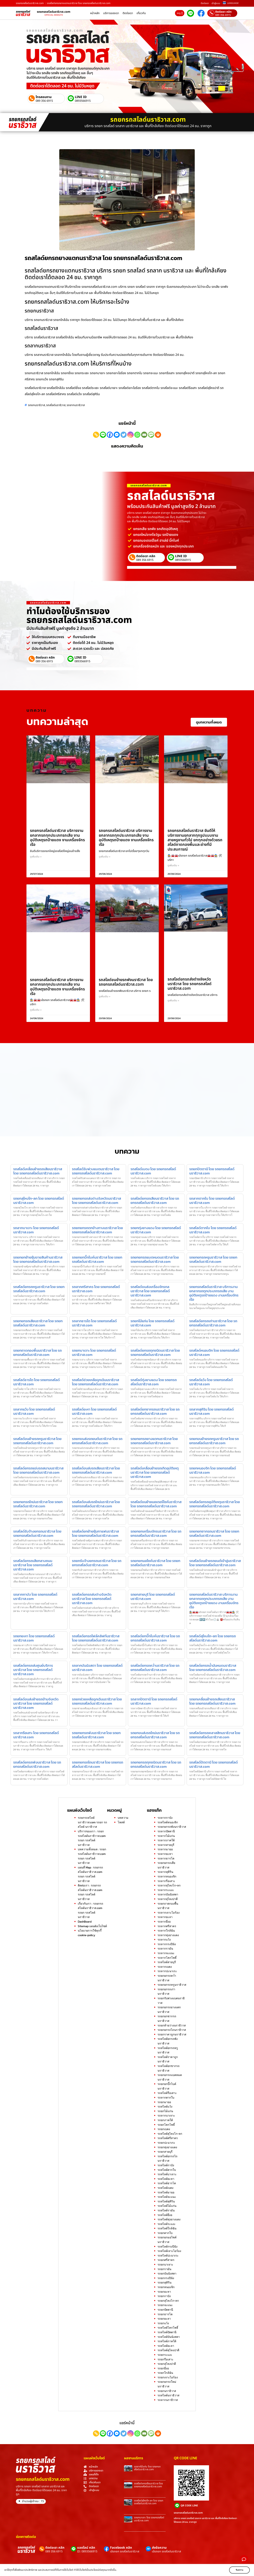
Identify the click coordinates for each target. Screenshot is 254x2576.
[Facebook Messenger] (117, 435)
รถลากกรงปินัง (167, 1944)
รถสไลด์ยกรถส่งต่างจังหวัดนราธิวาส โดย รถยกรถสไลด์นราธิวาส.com (189, 984)
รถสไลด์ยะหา (166, 2179)
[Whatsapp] (137, 435)
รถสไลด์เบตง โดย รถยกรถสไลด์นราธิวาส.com (153, 1171)
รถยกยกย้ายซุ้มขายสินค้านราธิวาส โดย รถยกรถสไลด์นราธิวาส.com (37, 1259)
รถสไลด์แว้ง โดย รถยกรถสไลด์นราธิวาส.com (211, 1382)
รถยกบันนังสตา (167, 2273)
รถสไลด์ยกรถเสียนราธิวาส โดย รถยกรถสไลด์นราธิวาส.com (155, 1200)
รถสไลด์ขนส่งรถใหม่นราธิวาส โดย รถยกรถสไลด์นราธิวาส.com (96, 1504)
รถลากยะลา (165, 1917)
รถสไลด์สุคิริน (166, 2201)
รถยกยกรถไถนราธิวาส (172, 2030)
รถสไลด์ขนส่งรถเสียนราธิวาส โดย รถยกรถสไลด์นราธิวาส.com (96, 1470)
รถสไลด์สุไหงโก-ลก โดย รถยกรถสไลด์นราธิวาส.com (212, 1638)
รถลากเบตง (165, 1967)
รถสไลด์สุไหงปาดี (168, 2350)
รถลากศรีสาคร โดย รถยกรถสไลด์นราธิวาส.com (96, 1289)
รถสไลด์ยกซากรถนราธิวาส (169, 2068)
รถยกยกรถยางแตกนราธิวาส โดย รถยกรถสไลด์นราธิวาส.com (154, 1441)
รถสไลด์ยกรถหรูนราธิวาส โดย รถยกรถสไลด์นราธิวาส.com (39, 1289)
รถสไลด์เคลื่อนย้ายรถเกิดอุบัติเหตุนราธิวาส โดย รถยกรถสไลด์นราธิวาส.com (155, 1472)
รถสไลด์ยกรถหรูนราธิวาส (168, 2050)
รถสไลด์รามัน (166, 2210)
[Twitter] (123, 435)
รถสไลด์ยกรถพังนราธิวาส (168, 2041)
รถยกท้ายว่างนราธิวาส (172, 2025)
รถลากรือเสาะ (166, 1881)
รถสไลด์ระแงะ (167, 2224)
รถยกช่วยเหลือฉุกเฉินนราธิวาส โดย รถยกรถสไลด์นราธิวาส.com (97, 1701)
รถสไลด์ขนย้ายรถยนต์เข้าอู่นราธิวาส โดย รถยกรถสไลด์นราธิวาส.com (215, 1563)
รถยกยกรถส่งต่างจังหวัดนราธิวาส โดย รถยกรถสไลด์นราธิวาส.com (96, 1200)
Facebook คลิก (121, 2547)
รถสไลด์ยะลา (166, 2346)
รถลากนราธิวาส (76, 405)
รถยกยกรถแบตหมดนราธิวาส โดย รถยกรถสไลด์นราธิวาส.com (155, 1259)
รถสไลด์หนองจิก (168, 1822)
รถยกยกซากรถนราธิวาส (167, 2018)
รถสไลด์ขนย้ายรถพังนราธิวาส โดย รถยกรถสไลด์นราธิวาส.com (126, 982)
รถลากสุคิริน (165, 1872)
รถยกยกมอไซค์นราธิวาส (167, 2239)
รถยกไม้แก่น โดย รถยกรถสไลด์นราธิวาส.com (152, 1323)
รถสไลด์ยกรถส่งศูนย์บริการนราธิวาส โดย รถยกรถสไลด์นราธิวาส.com (33, 1670)
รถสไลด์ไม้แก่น (167, 2206)
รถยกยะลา (164, 2318)
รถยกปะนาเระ (166, 2142)
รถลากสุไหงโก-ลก (169, 1885)
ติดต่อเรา (205, 3)
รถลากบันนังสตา (168, 1894)
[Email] (144, 435)
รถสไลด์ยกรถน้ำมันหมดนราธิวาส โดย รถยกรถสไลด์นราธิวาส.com (212, 1667)
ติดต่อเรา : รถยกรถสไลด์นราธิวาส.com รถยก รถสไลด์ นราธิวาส (90, 1892)
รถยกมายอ (164, 2102)
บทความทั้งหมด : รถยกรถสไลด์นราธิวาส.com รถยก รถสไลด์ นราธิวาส (92, 1856)
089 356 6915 (223, 15)
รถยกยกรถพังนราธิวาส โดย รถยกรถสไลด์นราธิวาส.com (96, 1735)
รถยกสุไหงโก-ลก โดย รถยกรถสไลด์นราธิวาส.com (38, 1200)
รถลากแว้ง (164, 1939)
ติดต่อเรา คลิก (223, 12)
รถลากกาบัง (165, 1818)
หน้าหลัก (95, 13)
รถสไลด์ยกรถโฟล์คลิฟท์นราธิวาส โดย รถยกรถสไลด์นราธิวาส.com (95, 1638)
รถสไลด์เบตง (165, 2188)
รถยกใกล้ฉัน (165, 2373)
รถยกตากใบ (165, 2233)
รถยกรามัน (164, 2269)
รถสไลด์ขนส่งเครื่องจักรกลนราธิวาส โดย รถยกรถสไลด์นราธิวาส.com (150, 1291)
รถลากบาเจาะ (166, 2115)
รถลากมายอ (165, 1849)
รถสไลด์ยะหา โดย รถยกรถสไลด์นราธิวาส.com (94, 1411)
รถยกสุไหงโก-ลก (168, 2300)
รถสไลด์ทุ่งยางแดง (169, 2219)
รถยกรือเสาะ (165, 2359)
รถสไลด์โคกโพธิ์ (168, 2327)
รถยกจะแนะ (165, 2305)
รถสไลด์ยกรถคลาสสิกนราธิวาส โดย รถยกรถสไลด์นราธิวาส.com (214, 1735)
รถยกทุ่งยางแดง (167, 2147)
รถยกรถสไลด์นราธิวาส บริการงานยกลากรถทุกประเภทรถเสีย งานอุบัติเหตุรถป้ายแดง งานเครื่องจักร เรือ (57, 838)
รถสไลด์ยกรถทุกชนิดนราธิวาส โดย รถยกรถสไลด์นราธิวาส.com (155, 1352)
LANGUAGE (233, 3)
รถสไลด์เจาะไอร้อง (169, 2251)
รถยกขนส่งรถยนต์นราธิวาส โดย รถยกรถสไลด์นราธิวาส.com (97, 1441)
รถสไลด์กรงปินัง (167, 2246)
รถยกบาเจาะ (165, 2264)
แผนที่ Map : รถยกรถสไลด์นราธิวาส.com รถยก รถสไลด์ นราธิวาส (90, 1874)
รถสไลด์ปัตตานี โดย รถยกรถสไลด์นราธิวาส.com (213, 1764)
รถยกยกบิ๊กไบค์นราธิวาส (167, 2086)
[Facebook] (110, 435)
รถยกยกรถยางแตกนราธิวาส (169, 2009)
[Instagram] (130, 435)
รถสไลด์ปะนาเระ (168, 2255)
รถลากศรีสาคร (167, 1926)
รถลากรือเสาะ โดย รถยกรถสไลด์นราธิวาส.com (36, 1735)
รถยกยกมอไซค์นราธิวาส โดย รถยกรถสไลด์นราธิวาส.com (155, 1563)
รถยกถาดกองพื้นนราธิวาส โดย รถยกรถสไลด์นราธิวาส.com (37, 1352)
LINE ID (81, 97)
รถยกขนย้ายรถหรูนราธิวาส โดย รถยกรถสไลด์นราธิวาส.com (214, 1441)
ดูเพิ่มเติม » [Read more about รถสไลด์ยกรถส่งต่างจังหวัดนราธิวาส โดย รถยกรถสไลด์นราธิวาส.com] (173, 1000)
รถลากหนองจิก (167, 1876)
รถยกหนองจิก (166, 2287)
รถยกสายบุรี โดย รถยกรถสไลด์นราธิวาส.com (153, 1596)
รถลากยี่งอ (164, 1921)
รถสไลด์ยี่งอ (165, 2215)
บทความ (123, 1818)
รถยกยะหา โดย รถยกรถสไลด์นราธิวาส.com (34, 1638)
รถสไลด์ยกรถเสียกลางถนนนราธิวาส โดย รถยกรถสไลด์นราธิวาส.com (33, 1565)
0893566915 (83, 100)
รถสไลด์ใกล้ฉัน (167, 2228)
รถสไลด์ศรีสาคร (168, 2138)
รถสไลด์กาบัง (166, 2165)
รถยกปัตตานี (165, 2309)
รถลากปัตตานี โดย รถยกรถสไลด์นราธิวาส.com (154, 1701)
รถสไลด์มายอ (166, 2192)
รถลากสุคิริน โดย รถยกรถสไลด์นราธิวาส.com (211, 1411)
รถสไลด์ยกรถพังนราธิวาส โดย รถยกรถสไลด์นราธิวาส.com (37, 1764)
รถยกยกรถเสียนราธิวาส (166, 1865)
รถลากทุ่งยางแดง (168, 1935)
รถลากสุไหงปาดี (168, 1899)
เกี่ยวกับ (141, 13)
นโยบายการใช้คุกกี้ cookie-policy (90, 1932)
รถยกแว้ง (163, 2323)
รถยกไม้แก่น (165, 2111)
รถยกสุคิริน (164, 2282)
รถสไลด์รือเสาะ (167, 2093)
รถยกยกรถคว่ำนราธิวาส (167, 1978)
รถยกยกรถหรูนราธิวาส (172, 1985)
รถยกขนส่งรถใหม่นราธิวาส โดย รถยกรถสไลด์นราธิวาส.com (155, 1735)
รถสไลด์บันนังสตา (169, 2337)
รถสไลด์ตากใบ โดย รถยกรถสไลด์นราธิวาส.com (213, 1230)
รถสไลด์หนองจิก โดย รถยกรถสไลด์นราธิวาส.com (214, 1352)
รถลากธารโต (166, 1858)
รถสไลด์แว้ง (165, 2106)
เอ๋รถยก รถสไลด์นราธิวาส (124, 2551)
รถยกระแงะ (165, 2355)
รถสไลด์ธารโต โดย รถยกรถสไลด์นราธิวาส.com (36, 1382)
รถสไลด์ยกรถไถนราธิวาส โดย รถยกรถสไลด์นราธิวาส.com (148, 2485)
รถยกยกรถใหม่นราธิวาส (167, 2384)
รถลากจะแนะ (166, 1953)
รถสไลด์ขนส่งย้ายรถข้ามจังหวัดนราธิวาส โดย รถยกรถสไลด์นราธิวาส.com (36, 1703)
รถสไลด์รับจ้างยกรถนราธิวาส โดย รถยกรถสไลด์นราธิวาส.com (37, 1533)
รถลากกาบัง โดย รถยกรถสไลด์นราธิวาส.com (35, 1596)
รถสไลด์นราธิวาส (55, 405)
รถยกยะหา (164, 2291)
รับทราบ (239, 2570)
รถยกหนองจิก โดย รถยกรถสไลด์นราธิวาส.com (212, 1470)
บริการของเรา (111, 13)
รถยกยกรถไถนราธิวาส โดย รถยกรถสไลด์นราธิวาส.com (97, 1764)
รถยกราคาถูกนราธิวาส (172, 2034)
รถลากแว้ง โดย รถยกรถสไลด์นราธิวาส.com (34, 1411)
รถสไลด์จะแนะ (167, 2197)
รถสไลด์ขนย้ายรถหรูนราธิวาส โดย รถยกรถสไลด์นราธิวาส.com (37, 1441)
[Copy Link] (96, 435)
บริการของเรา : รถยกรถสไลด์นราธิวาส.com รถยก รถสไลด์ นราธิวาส (92, 1838)
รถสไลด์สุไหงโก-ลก (170, 2134)
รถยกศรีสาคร (166, 2260)
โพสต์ (121, 1822)
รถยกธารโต (165, 2314)
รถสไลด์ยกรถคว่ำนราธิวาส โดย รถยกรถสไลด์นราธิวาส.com (155, 1667)
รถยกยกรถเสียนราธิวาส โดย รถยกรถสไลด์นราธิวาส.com (38, 1323)
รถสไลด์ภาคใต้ (167, 2341)
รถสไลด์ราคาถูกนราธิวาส (168, 2059)
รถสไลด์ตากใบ (167, 2170)
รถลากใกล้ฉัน (166, 1930)
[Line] (103, 435)
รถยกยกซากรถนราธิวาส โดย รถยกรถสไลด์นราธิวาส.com (214, 1533)
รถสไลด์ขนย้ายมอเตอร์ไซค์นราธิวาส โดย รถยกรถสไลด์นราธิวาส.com (156, 1504)
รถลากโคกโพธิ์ (167, 1958)
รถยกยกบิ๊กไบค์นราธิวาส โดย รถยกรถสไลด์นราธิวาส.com (97, 1259)
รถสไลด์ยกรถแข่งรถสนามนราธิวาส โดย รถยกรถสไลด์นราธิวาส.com (38, 1470)
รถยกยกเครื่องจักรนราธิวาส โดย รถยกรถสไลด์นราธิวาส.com (156, 1533)
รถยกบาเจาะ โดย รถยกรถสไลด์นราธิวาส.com (94, 1352)
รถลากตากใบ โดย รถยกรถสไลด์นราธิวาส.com (212, 1200)
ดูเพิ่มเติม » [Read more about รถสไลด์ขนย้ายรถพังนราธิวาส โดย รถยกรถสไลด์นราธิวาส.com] (104, 996)
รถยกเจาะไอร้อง (168, 2377)
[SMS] (151, 435)
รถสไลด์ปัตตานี (167, 2332)
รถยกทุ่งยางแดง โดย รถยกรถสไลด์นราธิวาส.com (156, 1230)
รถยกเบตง (164, 2129)
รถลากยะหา (165, 1854)
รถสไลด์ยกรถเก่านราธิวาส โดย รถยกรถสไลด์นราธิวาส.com (213, 1323)
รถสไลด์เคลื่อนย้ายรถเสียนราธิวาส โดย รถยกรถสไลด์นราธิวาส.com (37, 1171)
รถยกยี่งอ (163, 2368)
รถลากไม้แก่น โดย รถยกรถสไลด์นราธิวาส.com (147, 2468)
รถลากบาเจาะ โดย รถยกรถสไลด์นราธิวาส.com (36, 1230)
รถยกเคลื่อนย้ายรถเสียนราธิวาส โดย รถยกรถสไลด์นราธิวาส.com (212, 1701)
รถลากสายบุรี (166, 1845)
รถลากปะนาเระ (167, 1971)
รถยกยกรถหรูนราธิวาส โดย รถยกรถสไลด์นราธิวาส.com (213, 1259)
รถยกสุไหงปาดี (167, 2364)
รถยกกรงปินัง (166, 2278)
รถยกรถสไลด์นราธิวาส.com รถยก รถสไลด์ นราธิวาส (92, 1822)
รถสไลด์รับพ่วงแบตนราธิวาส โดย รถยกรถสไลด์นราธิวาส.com (95, 1171)
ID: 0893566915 (87, 2551)
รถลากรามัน (165, 1948)
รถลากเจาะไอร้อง (169, 1912)
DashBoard (85, 1921)
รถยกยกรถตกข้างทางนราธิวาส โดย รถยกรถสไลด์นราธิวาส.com (97, 1230)
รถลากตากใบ (166, 2097)
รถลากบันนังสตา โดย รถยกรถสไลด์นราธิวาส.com (97, 1667)
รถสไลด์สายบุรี (167, 1962)
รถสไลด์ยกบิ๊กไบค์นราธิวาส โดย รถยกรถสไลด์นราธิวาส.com (155, 1638)
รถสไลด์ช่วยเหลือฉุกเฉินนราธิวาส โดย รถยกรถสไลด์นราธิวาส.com (95, 1382)
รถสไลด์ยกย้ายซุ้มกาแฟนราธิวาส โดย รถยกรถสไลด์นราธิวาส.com (95, 1533)
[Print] (158, 435)
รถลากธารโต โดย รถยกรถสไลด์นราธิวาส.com (94, 1323)
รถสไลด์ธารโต (167, 2183)
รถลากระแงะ (166, 1890)
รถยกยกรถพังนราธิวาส (172, 1827)
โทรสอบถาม (44, 97)
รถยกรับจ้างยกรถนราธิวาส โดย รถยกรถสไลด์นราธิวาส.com (96, 1563)
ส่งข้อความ (159, 2547)
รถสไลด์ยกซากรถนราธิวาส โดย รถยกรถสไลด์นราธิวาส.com (155, 1411)
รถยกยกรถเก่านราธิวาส (166, 1991)
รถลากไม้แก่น (166, 1836)
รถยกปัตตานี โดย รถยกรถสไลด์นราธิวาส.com (211, 1171)
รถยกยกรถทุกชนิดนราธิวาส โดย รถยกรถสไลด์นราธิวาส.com (156, 1764)
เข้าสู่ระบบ (215, 3)
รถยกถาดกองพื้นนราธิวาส (168, 1905)
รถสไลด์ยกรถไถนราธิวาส (167, 2158)
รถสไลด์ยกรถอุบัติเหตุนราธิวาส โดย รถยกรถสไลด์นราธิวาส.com (214, 1504)
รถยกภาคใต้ (165, 2120)
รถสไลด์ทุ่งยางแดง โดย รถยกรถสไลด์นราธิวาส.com (154, 1382)
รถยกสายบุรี (165, 2151)
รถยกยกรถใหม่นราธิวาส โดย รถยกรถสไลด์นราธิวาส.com (38, 1504)
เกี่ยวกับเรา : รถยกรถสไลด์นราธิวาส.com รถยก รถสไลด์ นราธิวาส (90, 1910)
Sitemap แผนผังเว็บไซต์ (92, 1926)
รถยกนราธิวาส (36, 405)
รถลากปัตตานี (166, 1831)
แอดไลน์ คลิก (86, 2547)
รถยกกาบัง (164, 2296)
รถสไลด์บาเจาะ (167, 2174)
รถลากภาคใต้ (166, 1840)
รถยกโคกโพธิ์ (166, 2125)
